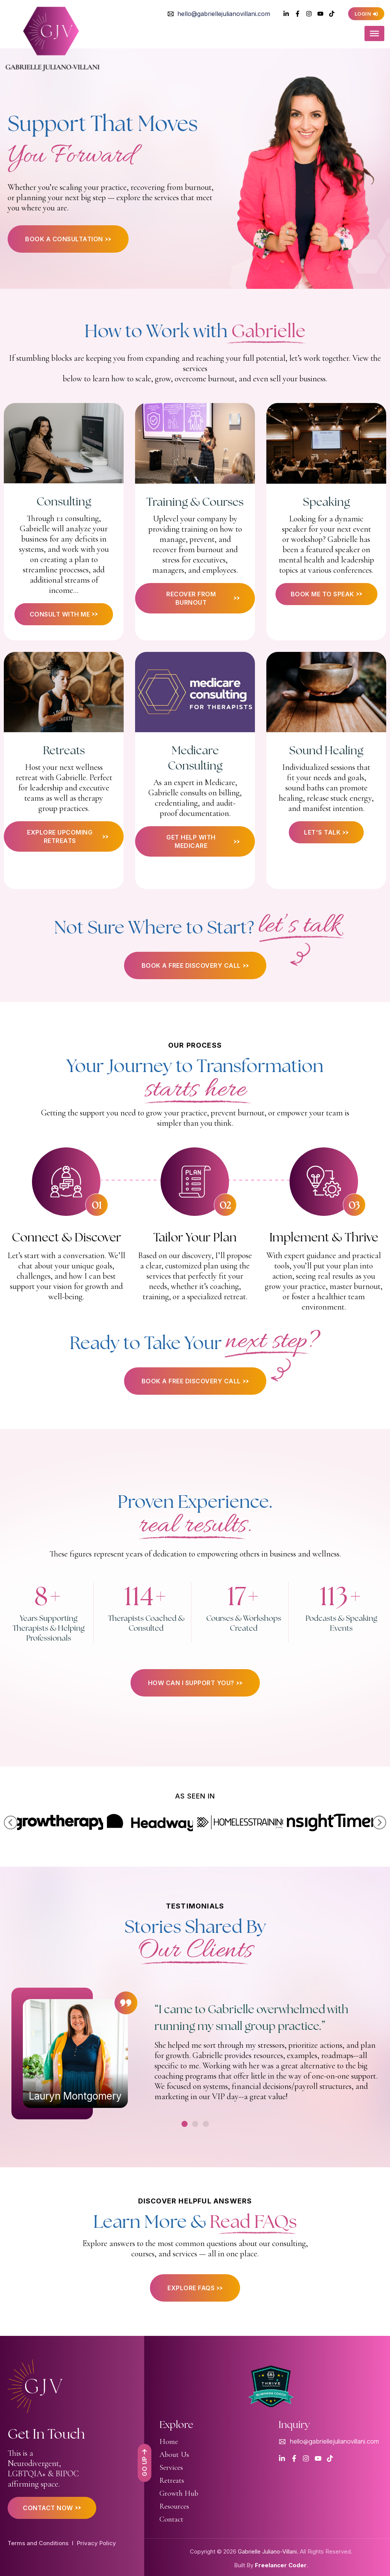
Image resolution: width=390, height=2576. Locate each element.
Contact (171, 2519)
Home (168, 2441)
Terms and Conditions (38, 2543)
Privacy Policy (96, 2543)
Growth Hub (178, 2493)
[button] (11, 1822)
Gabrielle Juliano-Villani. (268, 2551)
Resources (174, 2506)
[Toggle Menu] (374, 34)
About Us (174, 2454)
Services (171, 2467)
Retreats (171, 2480)
